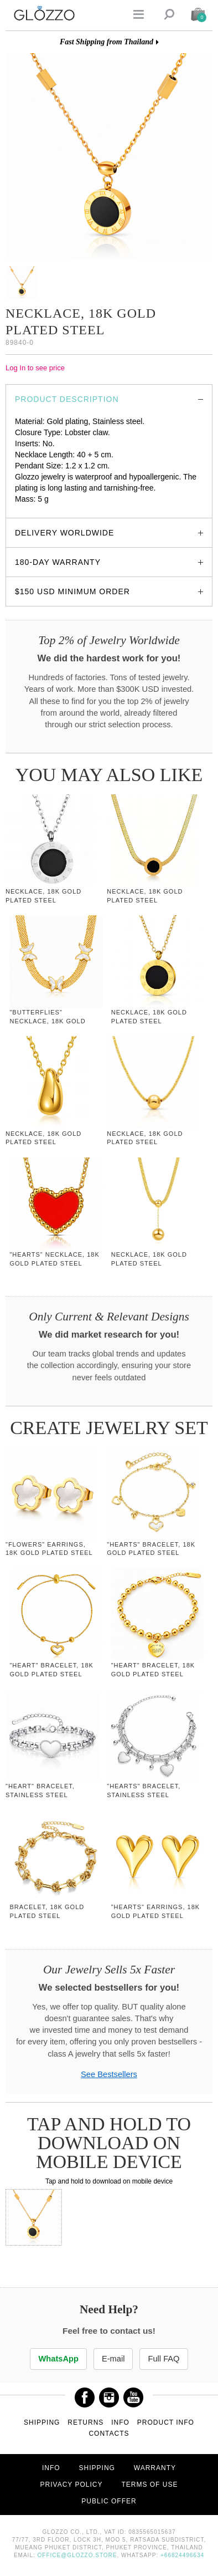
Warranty (155, 2468)
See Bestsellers (109, 2074)
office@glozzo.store (77, 2555)
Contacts (109, 2433)
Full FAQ (163, 2358)
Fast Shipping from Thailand (106, 42)
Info (120, 2422)
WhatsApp (58, 2358)
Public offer (108, 2501)
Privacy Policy (71, 2484)
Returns (85, 2422)
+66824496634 (182, 2555)
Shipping (42, 2422)
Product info (165, 2422)
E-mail (113, 2358)
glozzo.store (35, 510)
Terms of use (149, 2484)
